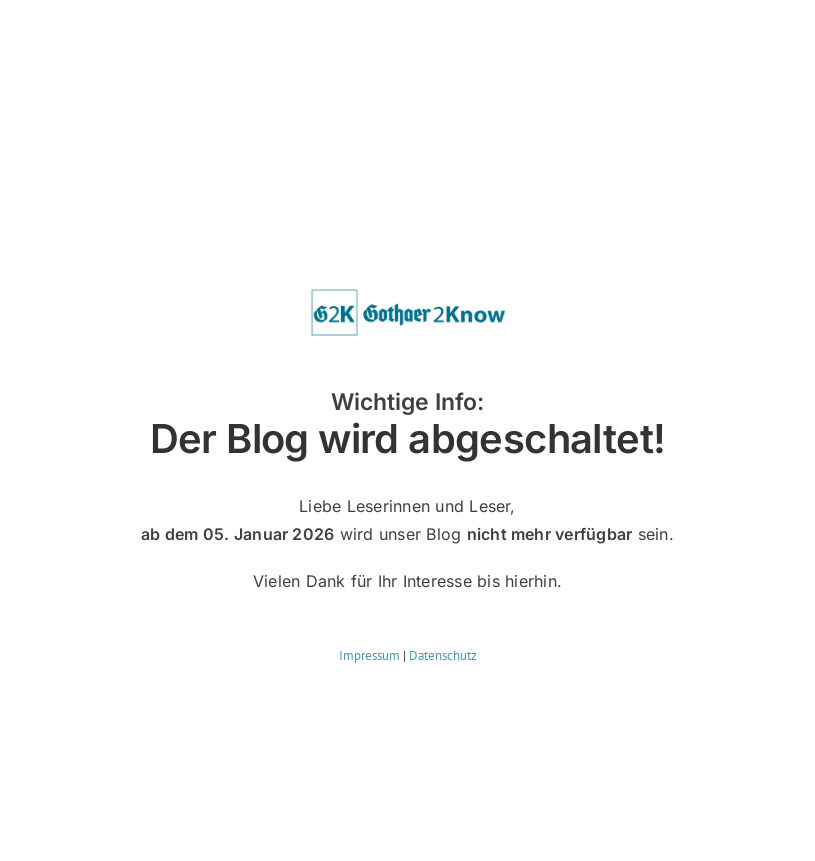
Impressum (369, 655)
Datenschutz (443, 655)
